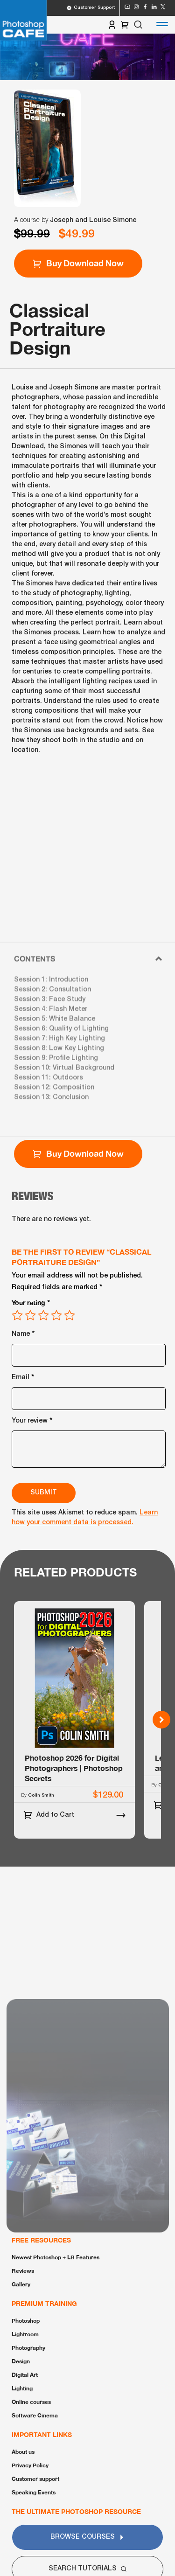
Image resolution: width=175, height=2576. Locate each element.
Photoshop (26, 2320)
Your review (32, 1419)
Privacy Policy (30, 2465)
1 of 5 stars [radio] (17, 1315)
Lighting (22, 2388)
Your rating (31, 1302)
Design (21, 2361)
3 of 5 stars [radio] (43, 1315)
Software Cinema (35, 2415)
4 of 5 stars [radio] (56, 1315)
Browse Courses (87, 2537)
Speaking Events (34, 2492)
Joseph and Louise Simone (93, 220)
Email (23, 1376)
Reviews (23, 2270)
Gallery (21, 2284)
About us (23, 2451)
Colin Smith (41, 1795)
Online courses (31, 2401)
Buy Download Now (78, 263)
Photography (28, 2347)
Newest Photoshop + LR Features (55, 2257)
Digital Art (25, 2374)
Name (23, 1332)
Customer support (35, 2478)
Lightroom (25, 2334)
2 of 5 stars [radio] (30, 1315)
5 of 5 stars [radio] (69, 1315)
